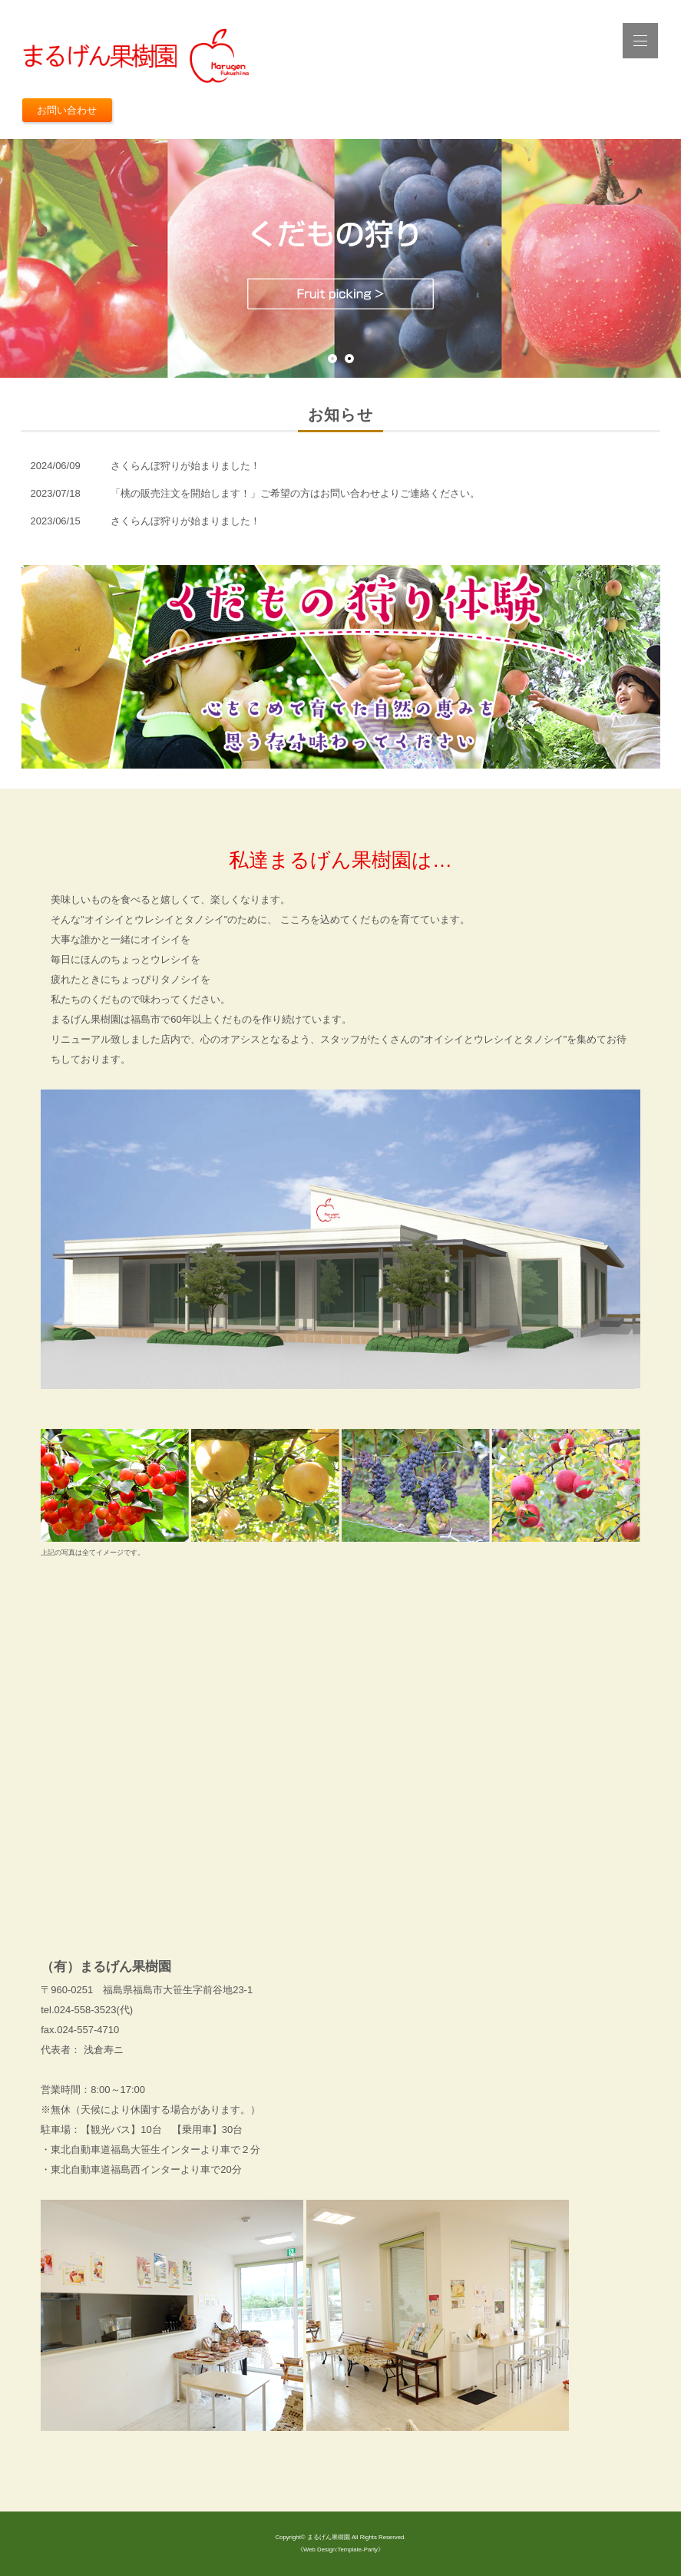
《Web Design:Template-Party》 (340, 2549)
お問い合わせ (67, 110)
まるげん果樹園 (328, 2537)
